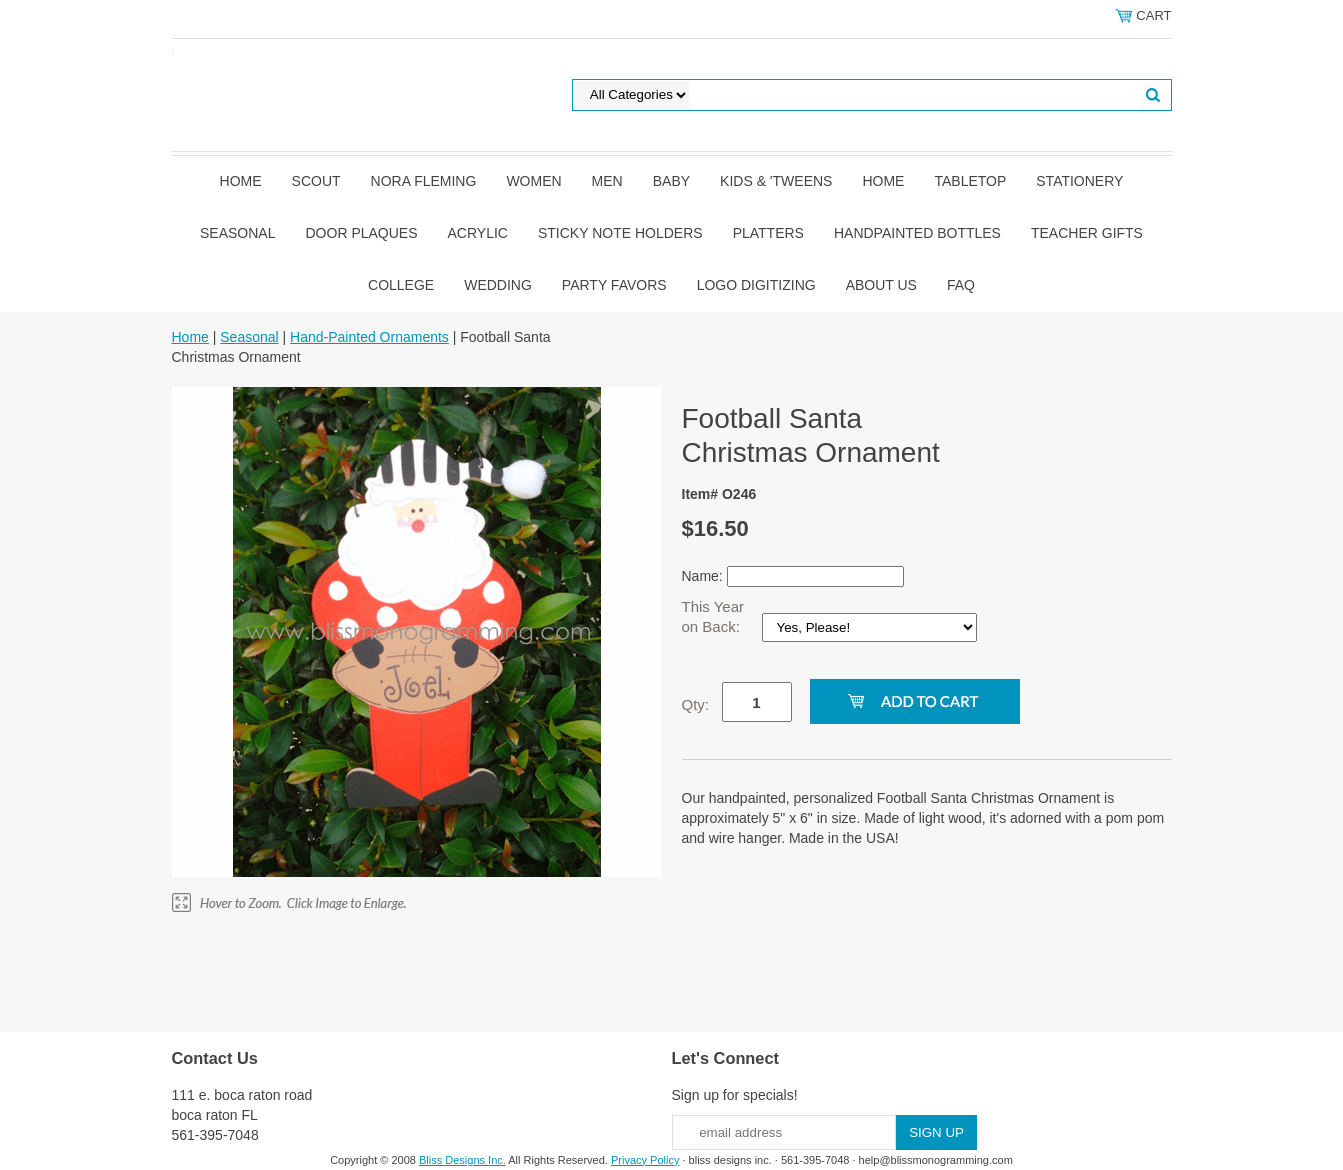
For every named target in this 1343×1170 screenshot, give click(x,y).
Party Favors (614, 285)
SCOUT (316, 181)
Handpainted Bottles (917, 233)
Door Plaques (362, 233)
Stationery (1079, 181)
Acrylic (478, 233)
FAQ (961, 285)
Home (241, 181)
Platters (768, 233)
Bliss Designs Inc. (462, 1160)
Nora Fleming (424, 181)
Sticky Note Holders (620, 233)
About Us (881, 285)
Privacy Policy (645, 1160)
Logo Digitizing (756, 285)
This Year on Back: (713, 616)
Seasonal (237, 233)
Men (607, 181)
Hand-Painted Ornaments (369, 337)
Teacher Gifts (1087, 233)
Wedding (498, 285)
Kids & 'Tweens (776, 181)
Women (533, 181)
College (401, 285)
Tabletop (970, 181)
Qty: (696, 704)
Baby (671, 181)
